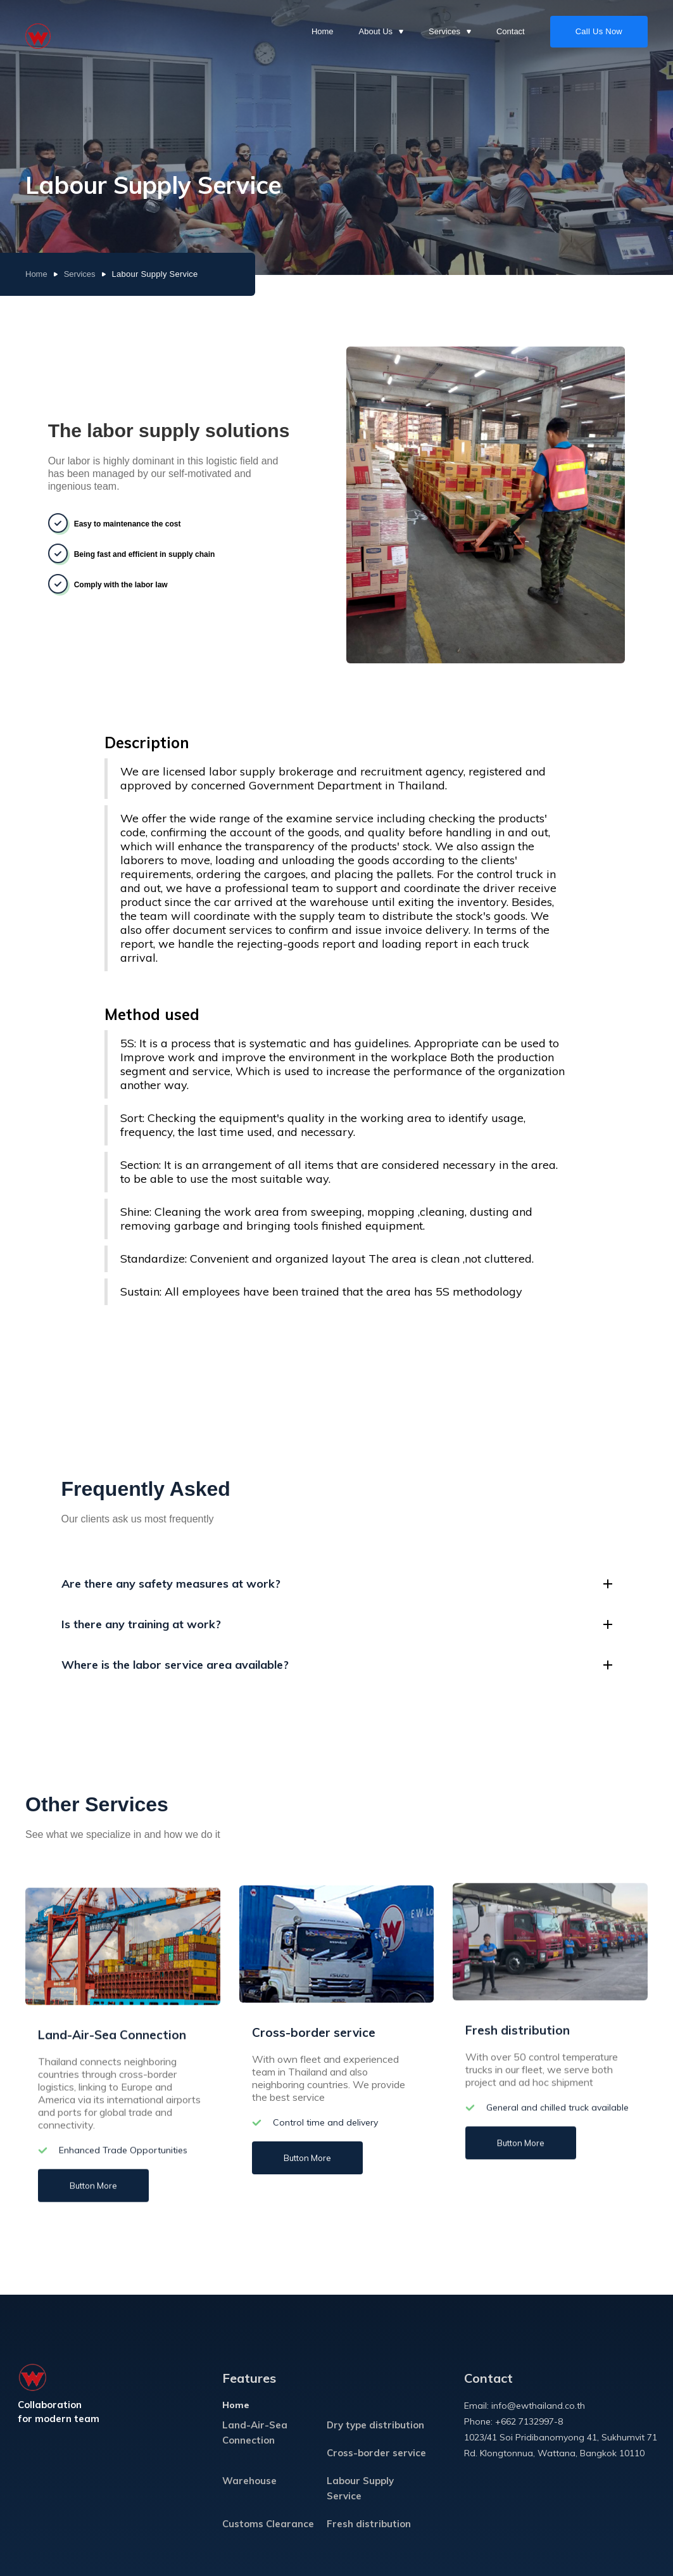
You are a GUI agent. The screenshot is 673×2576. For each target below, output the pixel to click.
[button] (381, 31)
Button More (93, 2183)
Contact (510, 31)
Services (80, 274)
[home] (38, 32)
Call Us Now (599, 31)
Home (322, 31)
